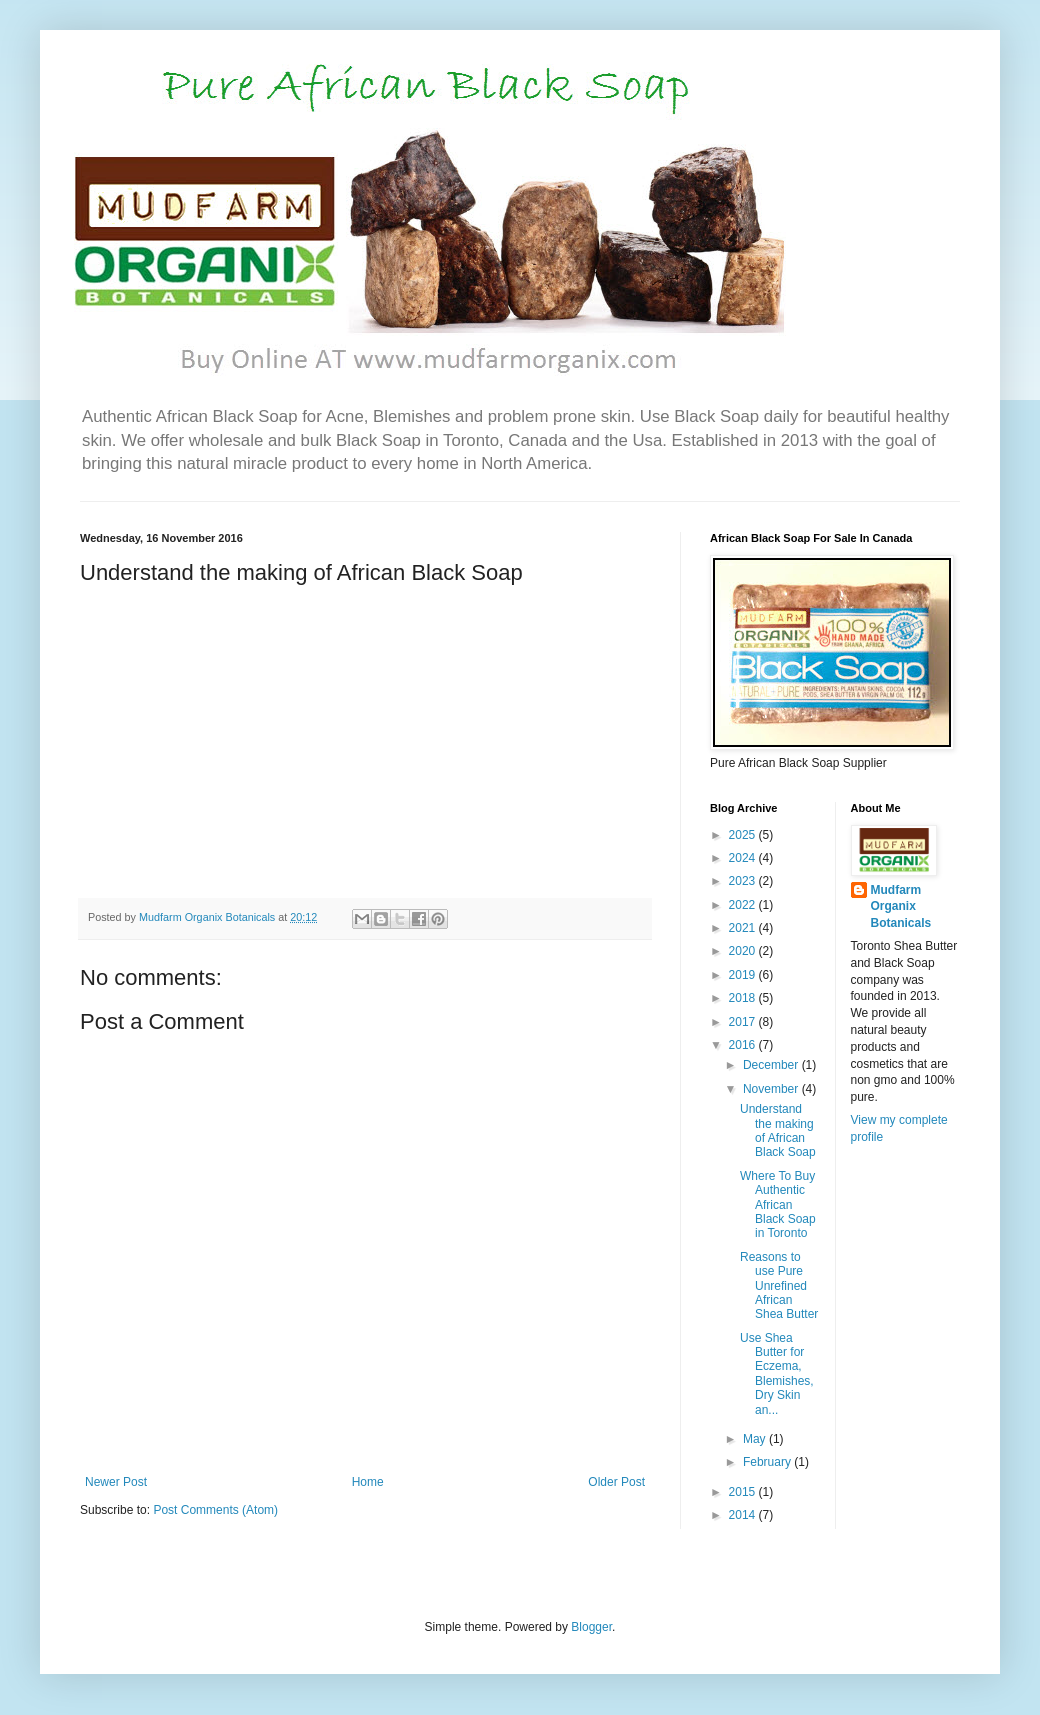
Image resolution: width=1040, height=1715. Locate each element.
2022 (744, 905)
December (772, 1065)
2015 (744, 1492)
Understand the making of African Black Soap (778, 1130)
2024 (744, 858)
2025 (744, 835)
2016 (744, 1045)
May (756, 1439)
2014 (744, 1515)
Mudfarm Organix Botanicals (901, 907)
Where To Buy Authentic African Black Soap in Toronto (778, 1205)
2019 (744, 975)
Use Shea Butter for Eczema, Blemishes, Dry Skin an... (777, 1374)
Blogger (591, 1627)
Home (368, 1482)
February (768, 1462)
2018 (744, 998)
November (772, 1089)
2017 (744, 1022)
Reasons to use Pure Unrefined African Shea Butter (779, 1286)
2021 (744, 928)
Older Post (616, 1482)
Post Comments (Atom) (215, 1510)
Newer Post (116, 1482)
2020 (744, 951)
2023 (744, 881)
